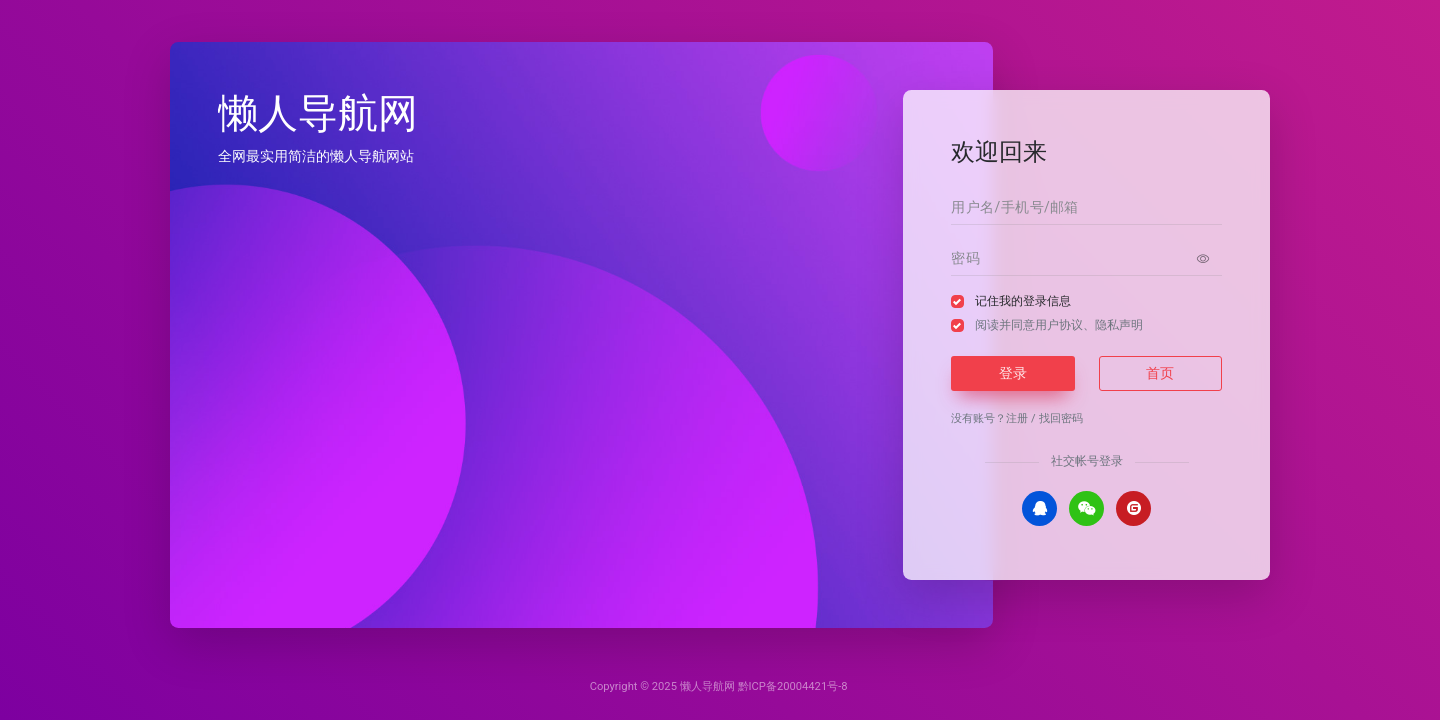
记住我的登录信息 (1023, 301)
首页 (1160, 373)
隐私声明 (1119, 325)
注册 (1017, 418)
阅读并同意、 (1059, 325)
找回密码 (1061, 418)
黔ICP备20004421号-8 (793, 686)
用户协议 (1059, 325)
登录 (1013, 373)
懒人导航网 (707, 686)
